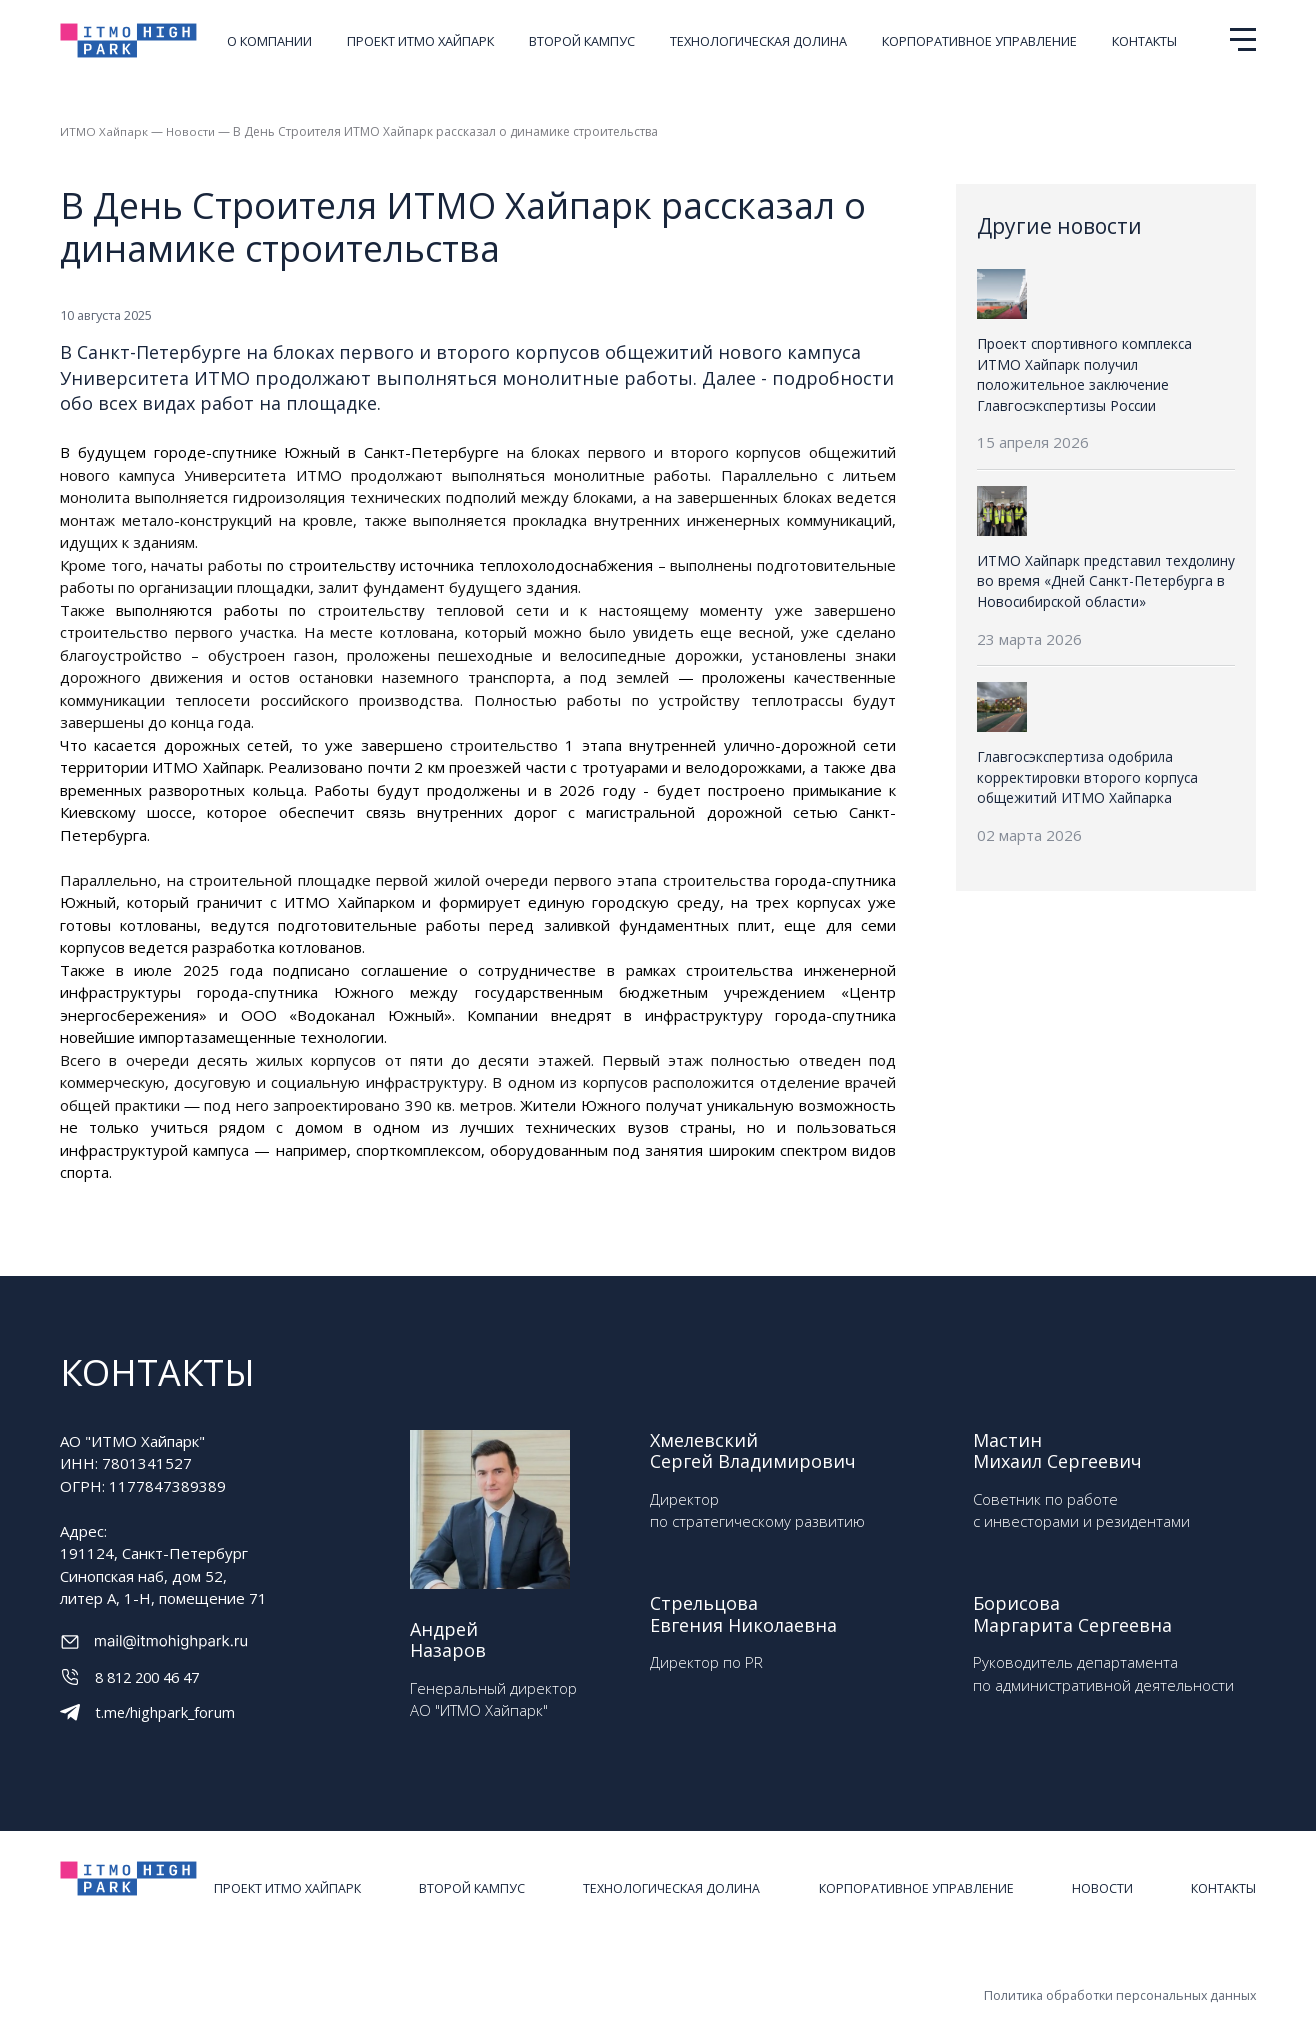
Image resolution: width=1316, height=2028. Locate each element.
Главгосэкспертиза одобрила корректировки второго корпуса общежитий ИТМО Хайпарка (1086, 774)
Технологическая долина (758, 41)
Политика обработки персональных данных (1118, 1977)
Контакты (1144, 41)
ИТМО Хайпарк (104, 131)
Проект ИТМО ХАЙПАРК (420, 41)
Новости (192, 131)
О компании (269, 41)
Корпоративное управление (979, 41)
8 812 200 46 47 (152, 1676)
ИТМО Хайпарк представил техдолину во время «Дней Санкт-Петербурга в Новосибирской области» (1102, 579)
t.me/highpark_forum (166, 1711)
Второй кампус (582, 41)
